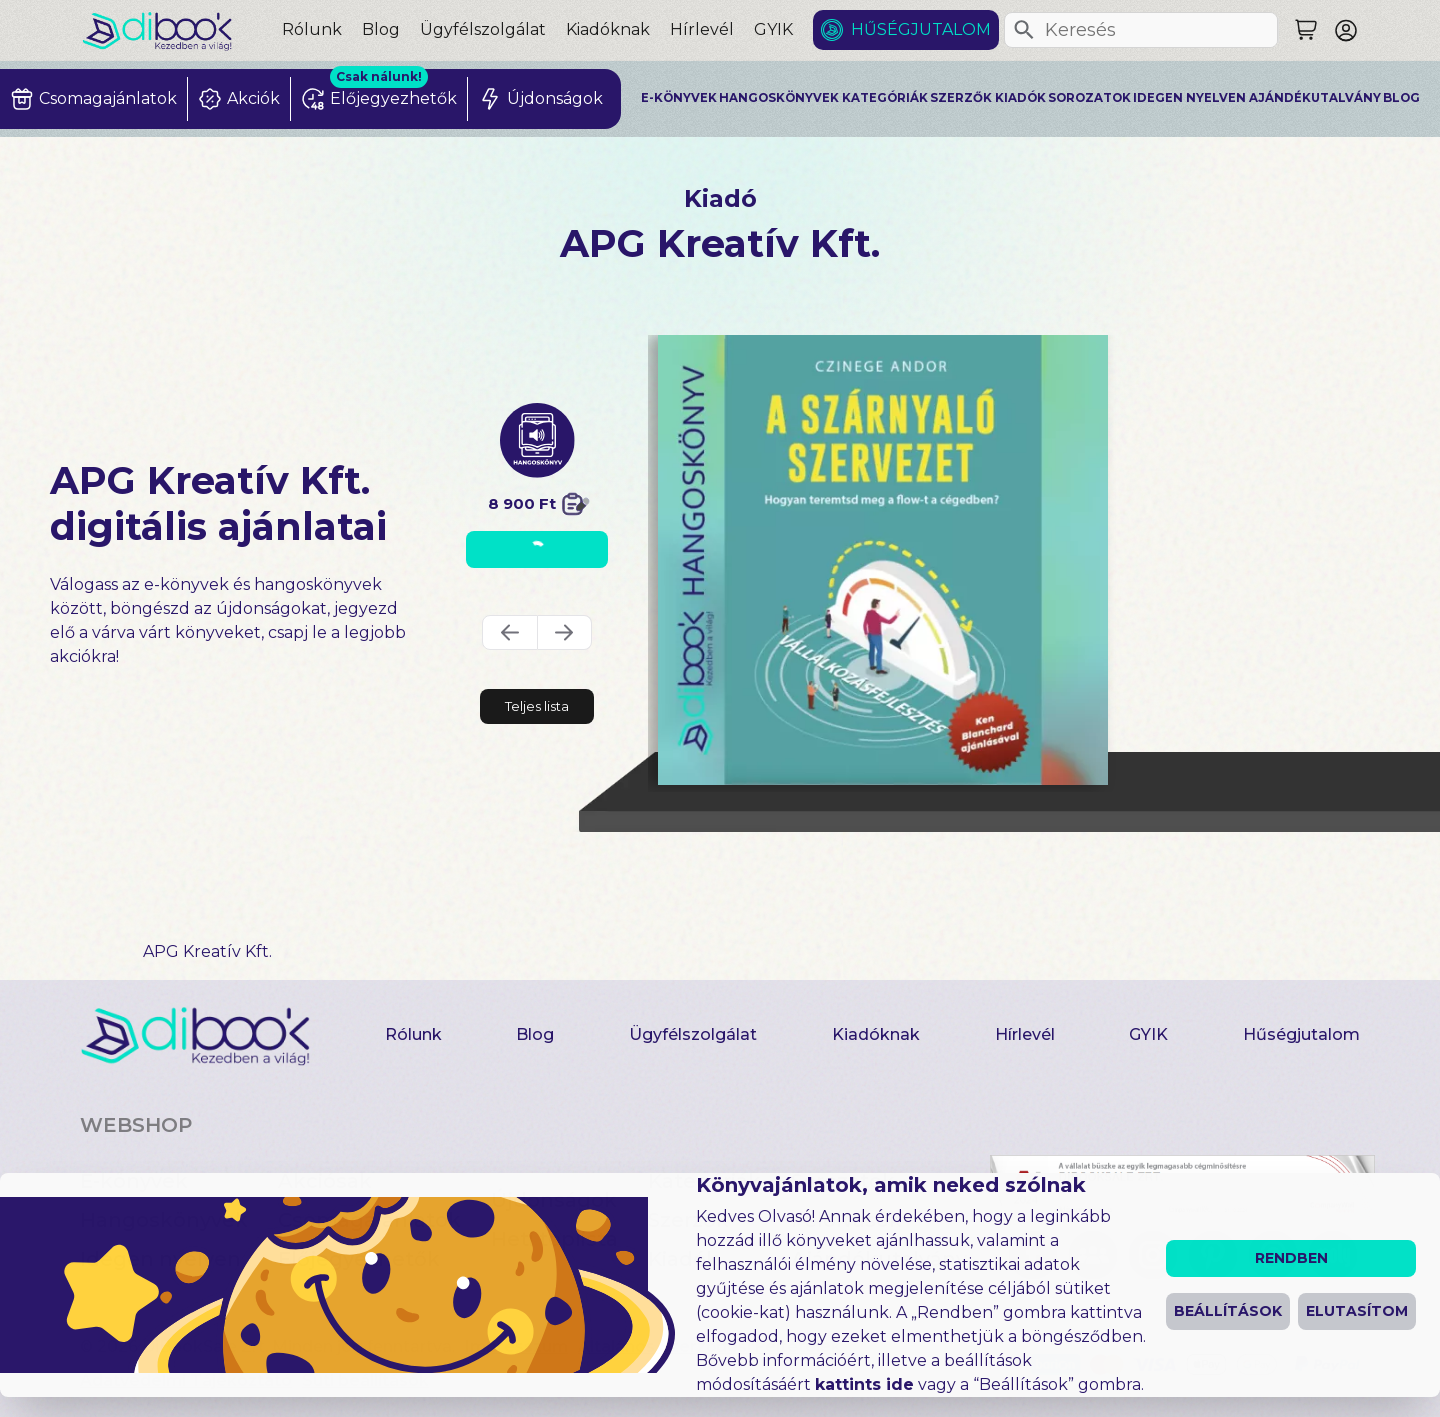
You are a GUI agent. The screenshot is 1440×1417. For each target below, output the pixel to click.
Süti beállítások (365, 1380)
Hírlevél (702, 29)
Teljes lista (537, 706)
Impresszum (516, 1346)
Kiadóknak (608, 29)
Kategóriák (885, 98)
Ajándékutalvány (1315, 98)
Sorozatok (1089, 98)
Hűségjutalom (921, 29)
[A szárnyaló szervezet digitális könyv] (883, 560)
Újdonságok (554, 1200)
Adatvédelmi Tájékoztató (186, 1380)
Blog (381, 29)
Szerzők (961, 98)
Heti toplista (554, 1239)
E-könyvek (679, 98)
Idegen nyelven (1189, 98)
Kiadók (1020, 98)
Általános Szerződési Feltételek (709, 1346)
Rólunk (312, 29)
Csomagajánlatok (369, 1220)
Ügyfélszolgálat (483, 29)
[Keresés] (1024, 30)
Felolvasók (846, 1220)
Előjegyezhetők (359, 1259)
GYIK (773, 29)
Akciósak (325, 1181)
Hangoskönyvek (779, 98)
